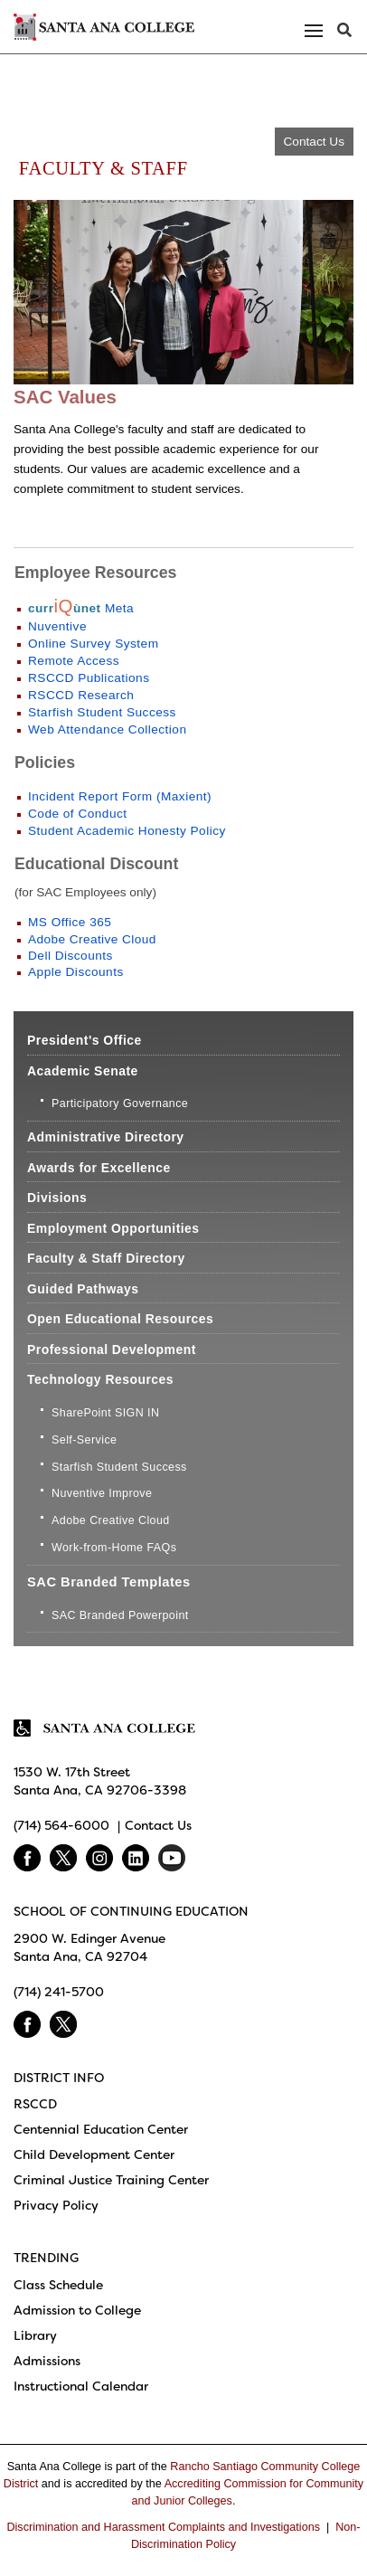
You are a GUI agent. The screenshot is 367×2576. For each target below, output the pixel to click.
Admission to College (77, 2310)
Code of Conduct (77, 813)
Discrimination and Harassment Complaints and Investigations (163, 2527)
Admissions (47, 2361)
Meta (81, 608)
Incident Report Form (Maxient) (120, 796)
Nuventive (57, 626)
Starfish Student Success (102, 712)
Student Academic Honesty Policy (127, 831)
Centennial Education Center (101, 2129)
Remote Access (73, 661)
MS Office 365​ (69, 922)
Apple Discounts (77, 972)
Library (35, 2335)
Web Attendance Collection (107, 729)
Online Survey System (93, 643)
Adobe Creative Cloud (92, 939)
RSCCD (35, 2104)
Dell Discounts (72, 955)
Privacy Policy (56, 2205)
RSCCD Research (81, 695)
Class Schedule (58, 2285)
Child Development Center (94, 2154)
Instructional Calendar (81, 2386)
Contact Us (314, 141)
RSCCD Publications (88, 678)
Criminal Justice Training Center (111, 2180)
